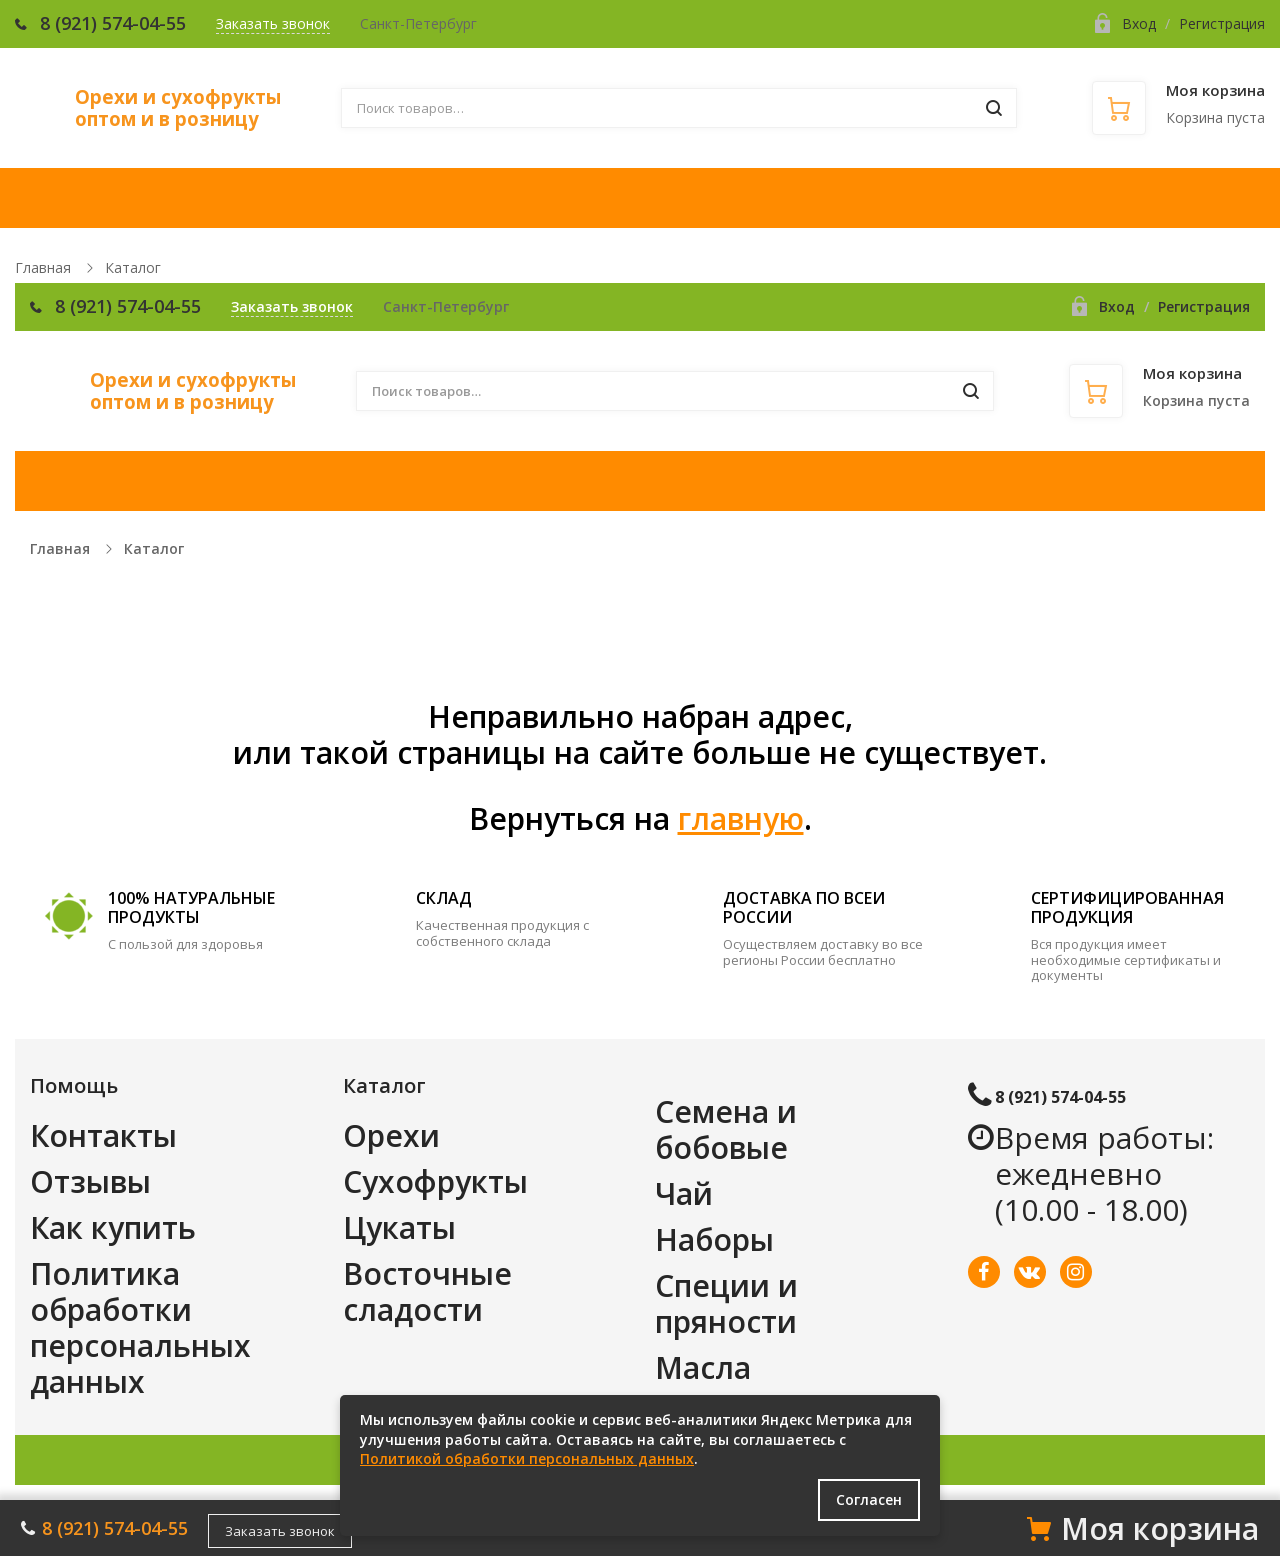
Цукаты (399, 1227)
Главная (43, 267)
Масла (703, 1367)
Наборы (714, 1239)
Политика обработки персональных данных (140, 1327)
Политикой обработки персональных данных (527, 1458)
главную (741, 818)
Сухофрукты (435, 1181)
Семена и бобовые (726, 1129)
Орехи (391, 1135)
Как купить (113, 1227)
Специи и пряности (726, 1303)
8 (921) (71, 23)
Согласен (869, 1499)
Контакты (103, 1135)
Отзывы (90, 1181)
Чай (684, 1193)
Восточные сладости (427, 1291)
